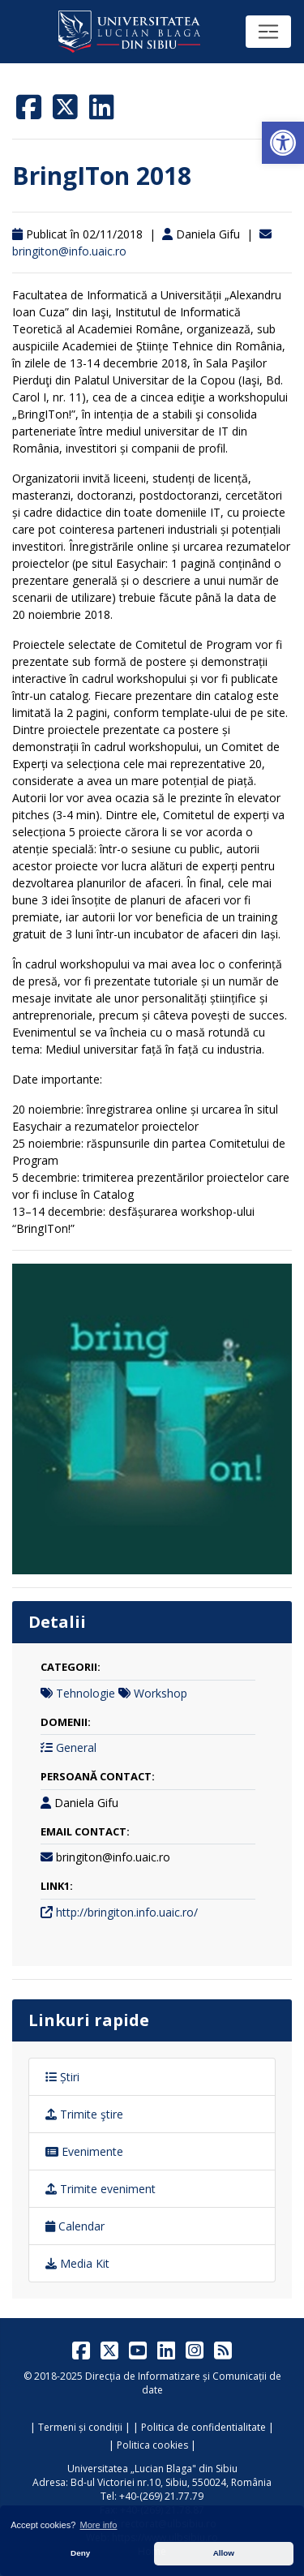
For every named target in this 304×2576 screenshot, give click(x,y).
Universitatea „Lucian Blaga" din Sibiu (152, 2468)
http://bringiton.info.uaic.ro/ (127, 1912)
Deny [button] (80, 2552)
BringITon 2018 (101, 175)
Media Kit (77, 2263)
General (76, 1747)
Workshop (160, 1693)
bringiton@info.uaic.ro (69, 251)
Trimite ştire (84, 2114)
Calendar (75, 2226)
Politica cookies (152, 2445)
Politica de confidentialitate (203, 2427)
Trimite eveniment (100, 2188)
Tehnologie (85, 1693)
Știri (62, 2076)
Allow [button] (223, 2552)
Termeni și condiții (80, 2427)
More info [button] (99, 2525)
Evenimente (84, 2151)
